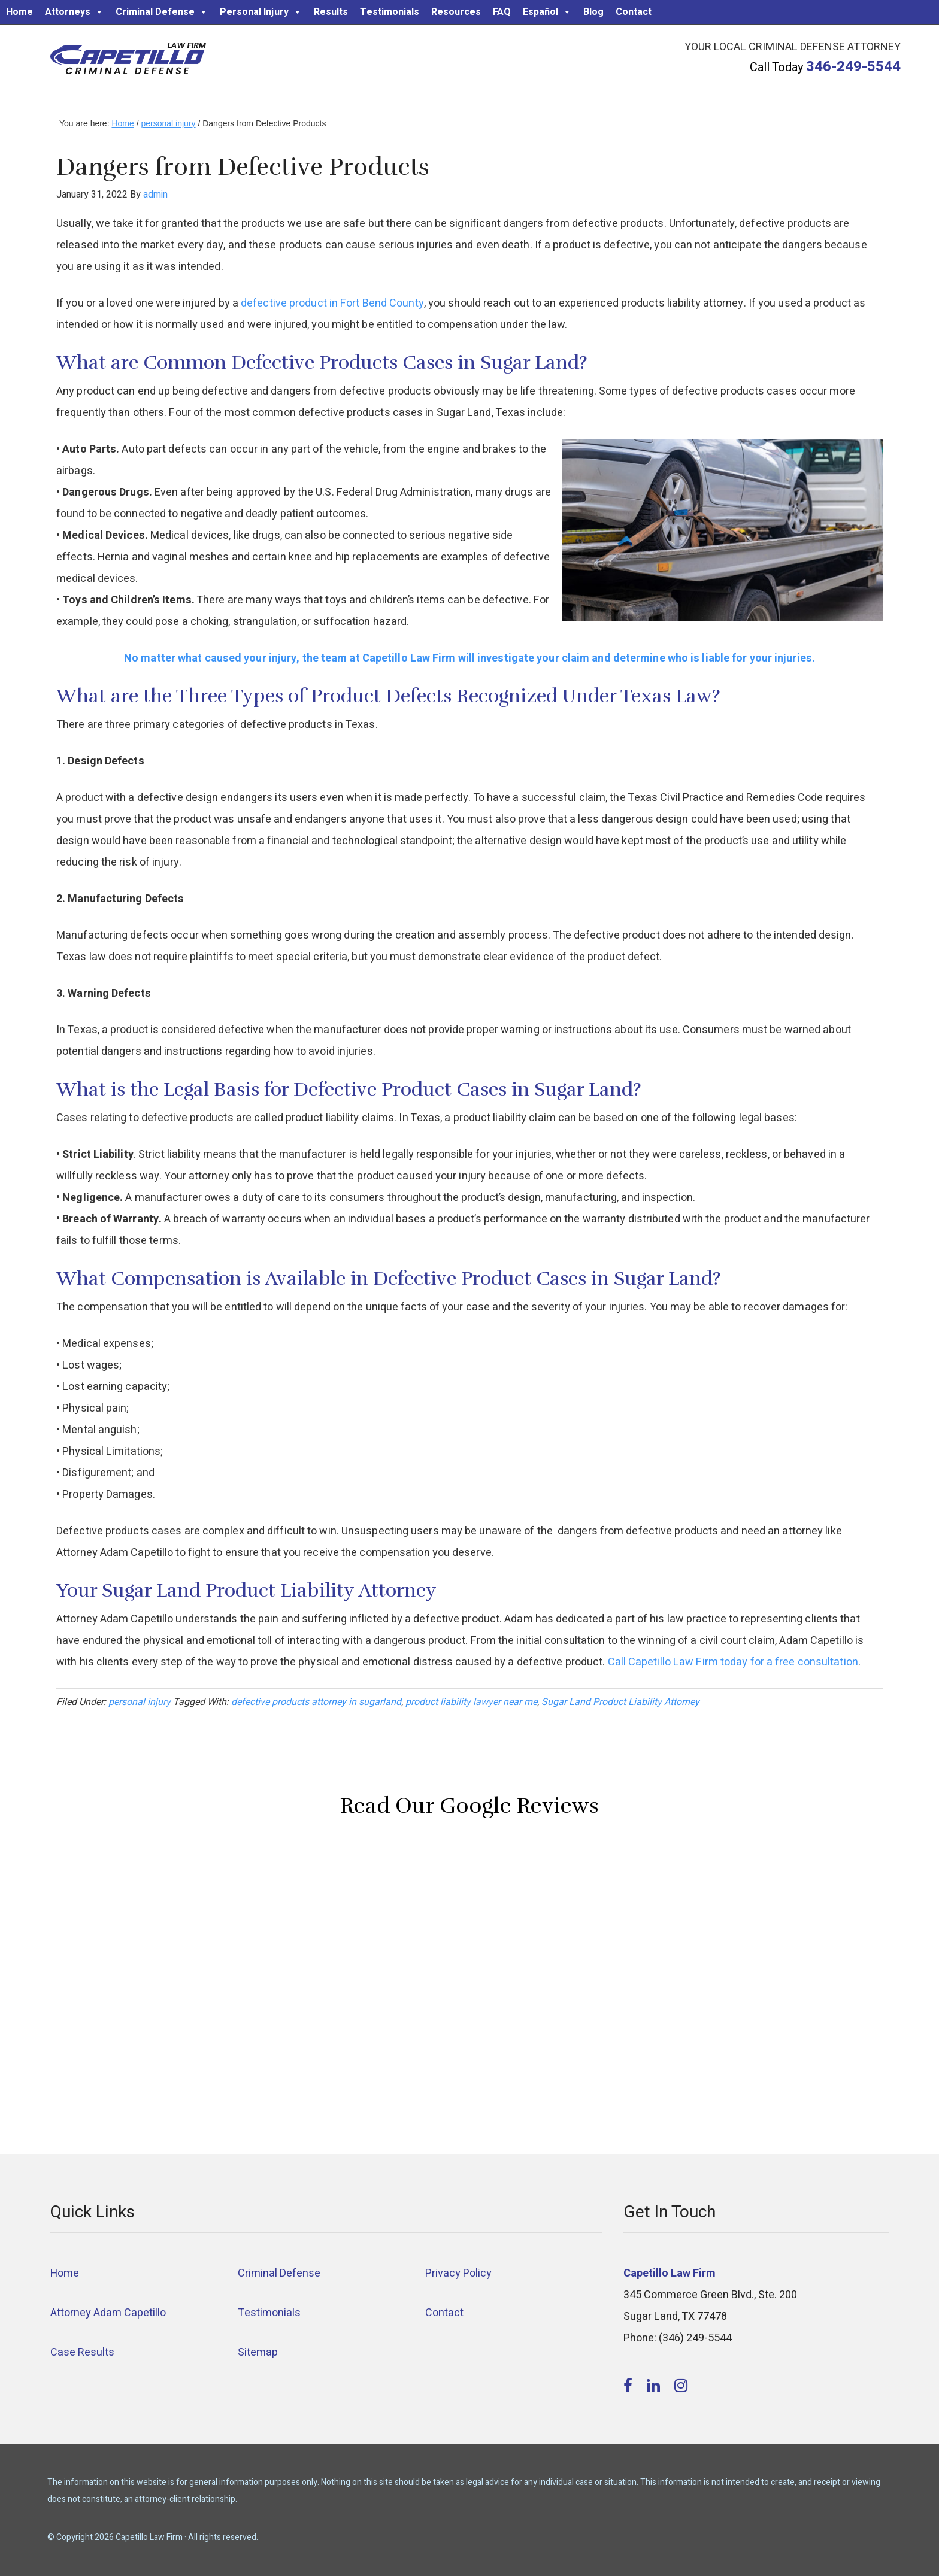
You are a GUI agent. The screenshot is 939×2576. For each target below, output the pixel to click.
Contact (634, 12)
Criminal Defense (162, 12)
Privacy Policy (458, 2273)
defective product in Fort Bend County (332, 303)
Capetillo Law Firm (128, 60)
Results (331, 12)
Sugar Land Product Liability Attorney (620, 1702)
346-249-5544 (853, 66)
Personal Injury (261, 12)
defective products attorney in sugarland (316, 1702)
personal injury (139, 1702)
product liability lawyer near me (471, 1702)
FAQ (502, 12)
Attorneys (74, 12)
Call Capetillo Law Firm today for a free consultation (733, 1662)
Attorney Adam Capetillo (108, 2313)
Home (19, 12)
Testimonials (389, 12)
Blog (593, 12)
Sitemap (258, 2352)
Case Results (82, 2352)
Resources (456, 12)
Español (547, 12)
